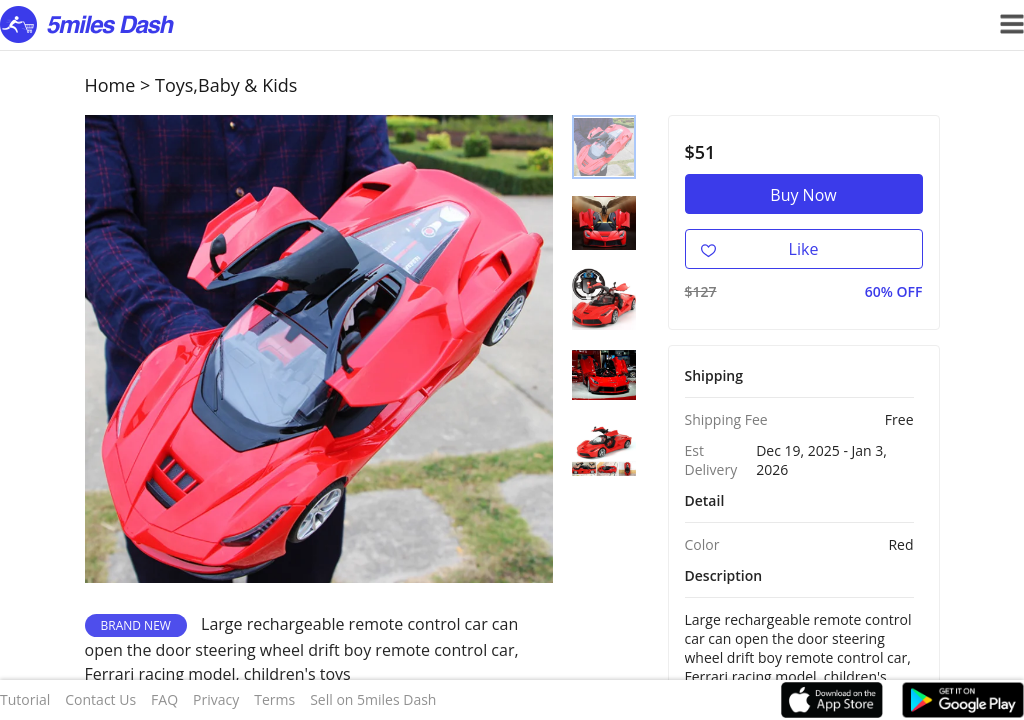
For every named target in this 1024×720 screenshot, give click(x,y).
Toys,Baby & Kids (226, 85)
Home (110, 85)
